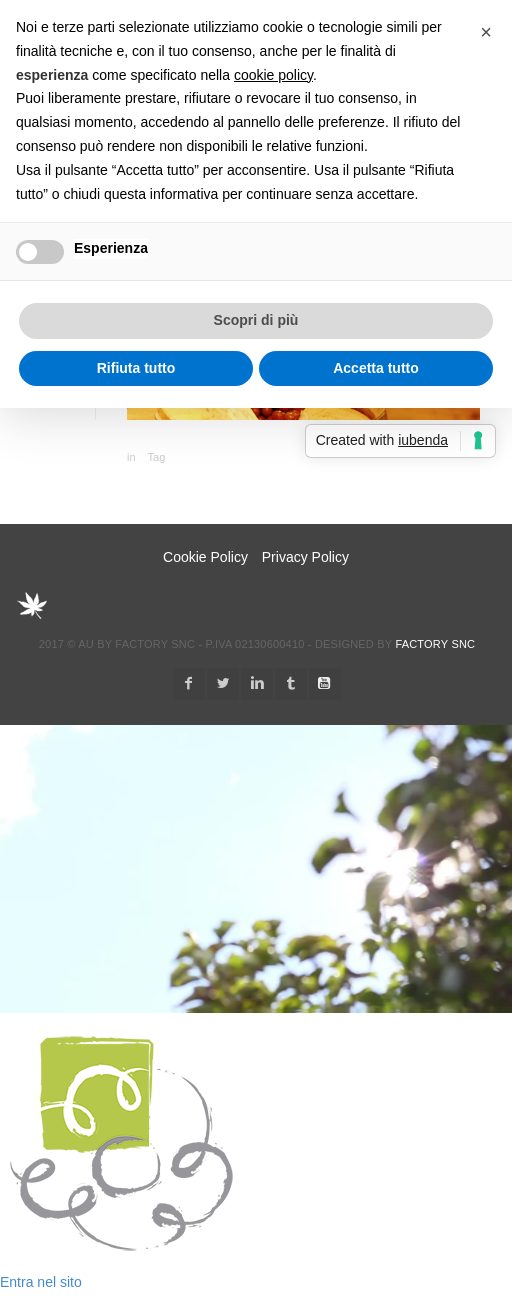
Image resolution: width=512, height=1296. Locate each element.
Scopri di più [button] (256, 320)
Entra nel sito (41, 1282)
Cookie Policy (205, 557)
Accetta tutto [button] (376, 368)
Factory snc (435, 644)
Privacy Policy (305, 557)
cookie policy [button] (273, 75)
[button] (486, 32)
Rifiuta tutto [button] (136, 368)
